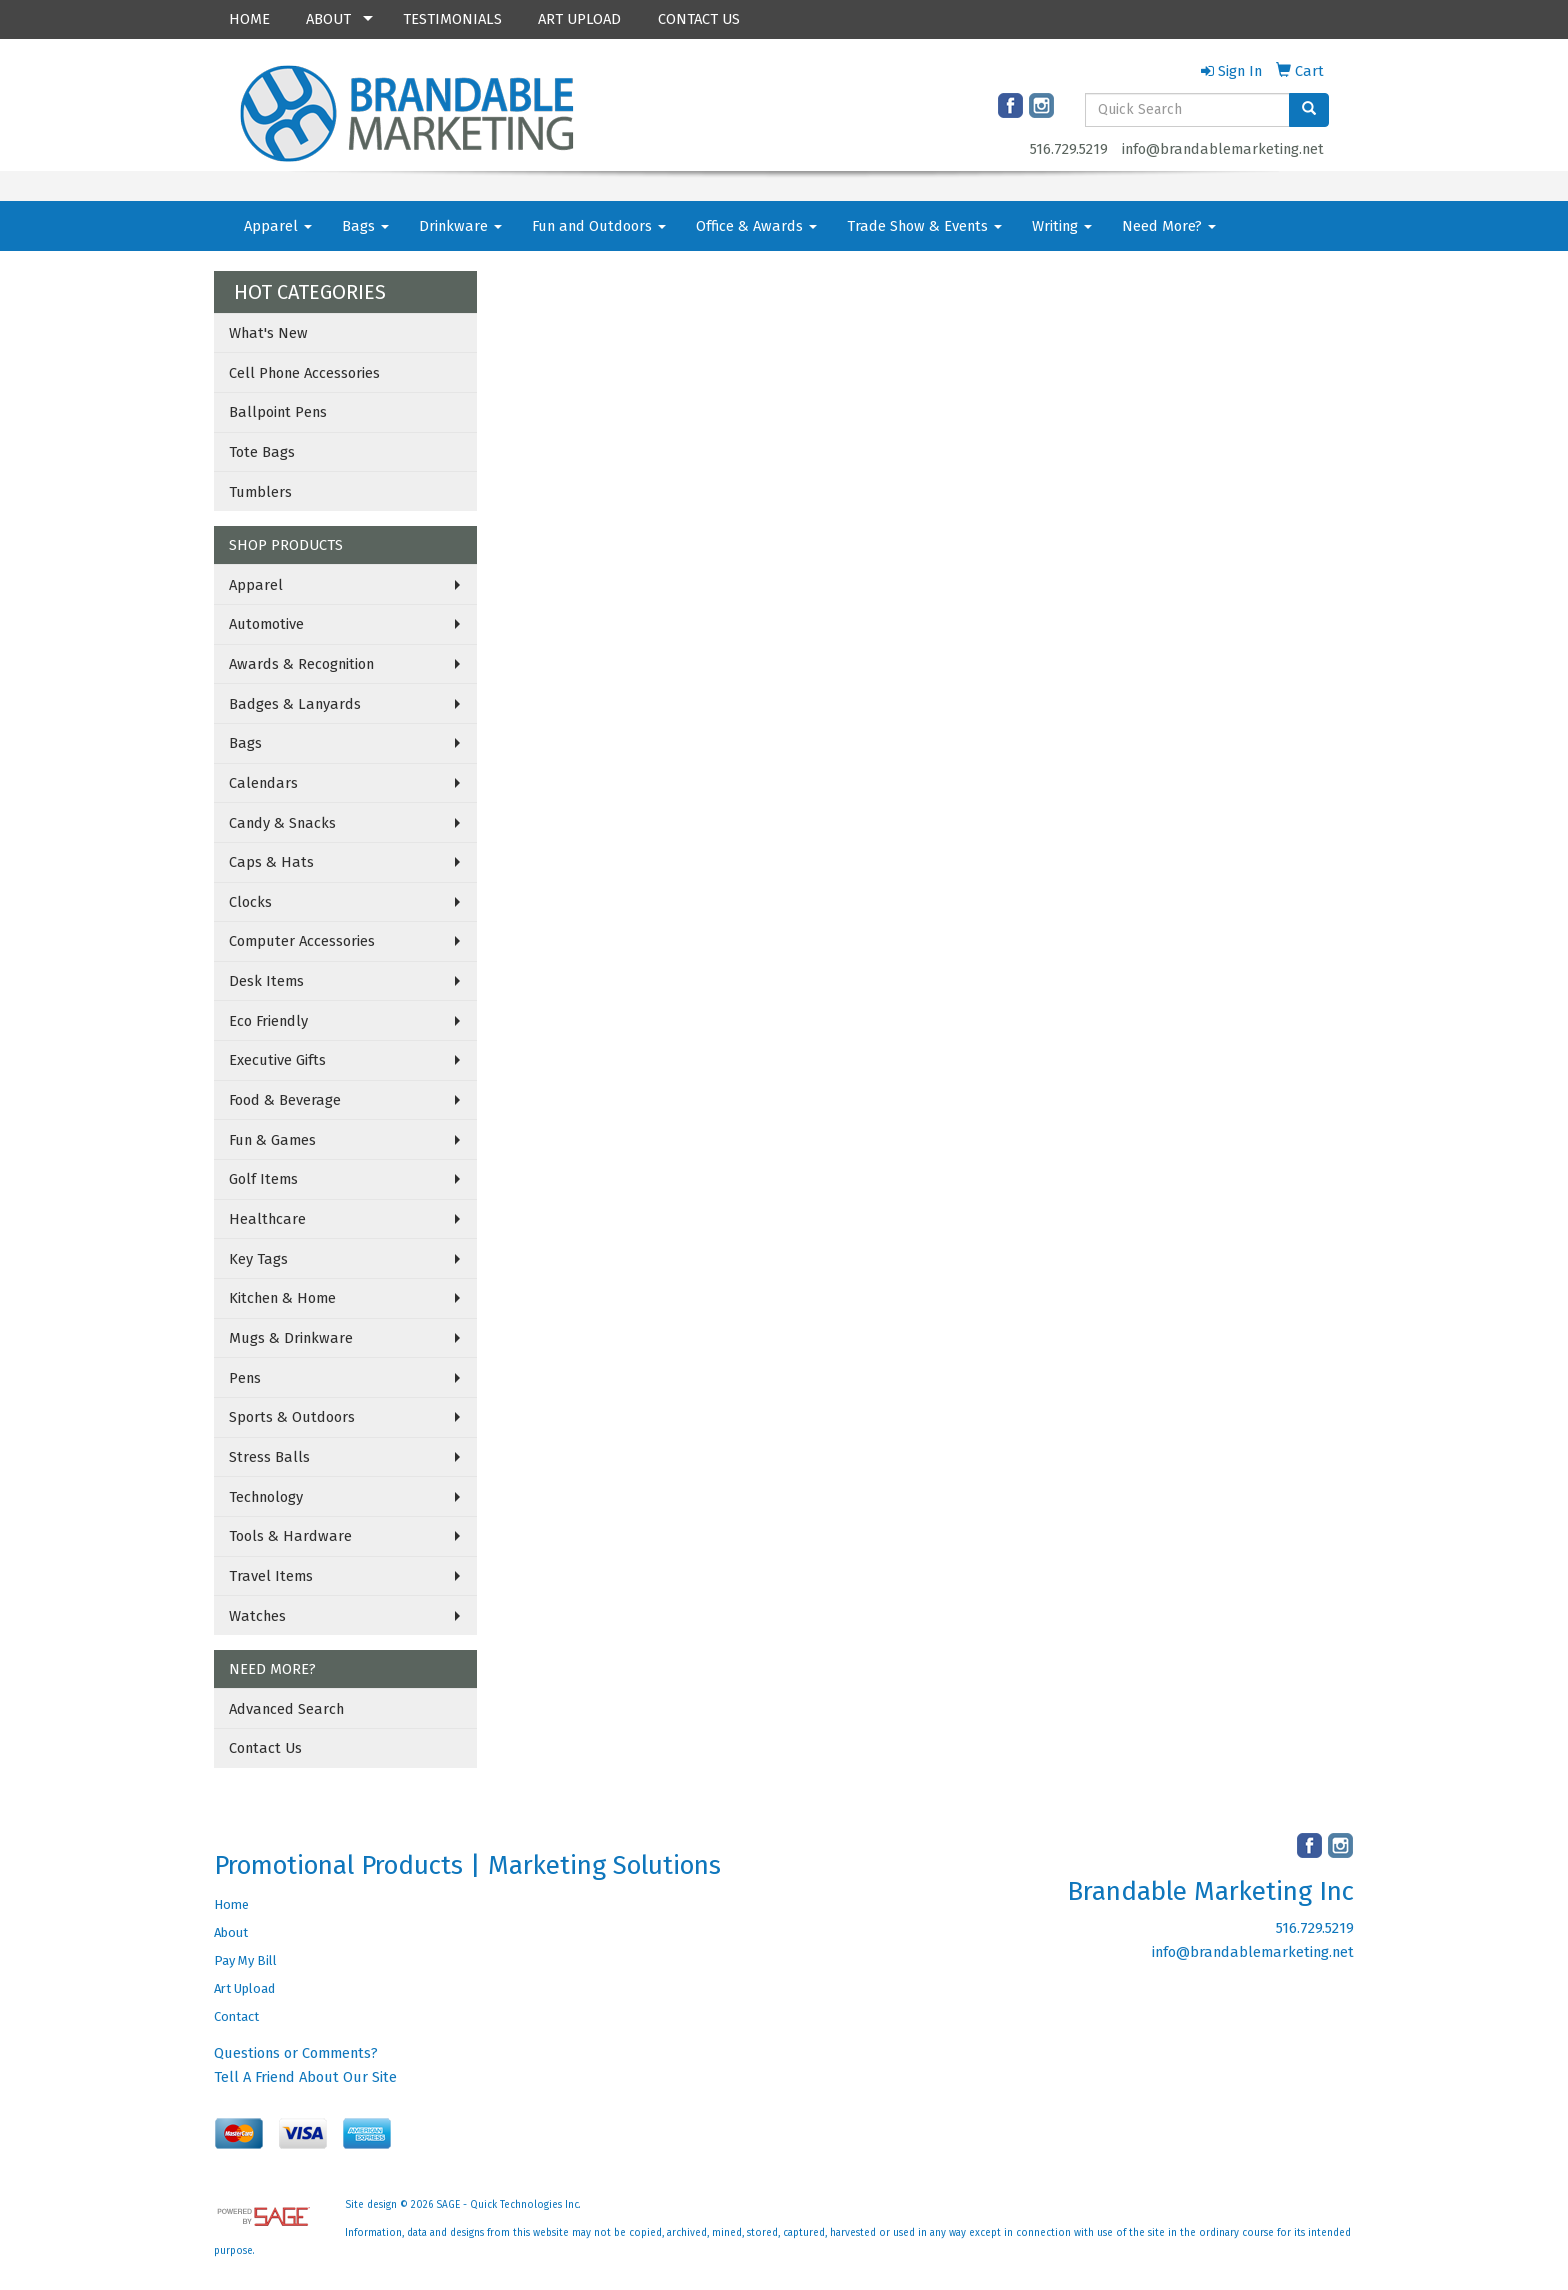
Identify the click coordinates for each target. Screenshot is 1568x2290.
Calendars (263, 783)
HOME (249, 19)
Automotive (266, 624)
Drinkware (460, 226)
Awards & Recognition (301, 664)
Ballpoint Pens (278, 412)
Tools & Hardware (290, 1536)
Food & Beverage (285, 1100)
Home (231, 1904)
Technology (266, 1497)
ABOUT (328, 19)
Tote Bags (262, 452)
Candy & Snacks (282, 823)
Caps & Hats (271, 862)
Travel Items (271, 1576)
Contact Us (265, 1748)
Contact (236, 2016)
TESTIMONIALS (452, 19)
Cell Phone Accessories (304, 373)
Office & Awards (756, 226)
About (231, 1932)
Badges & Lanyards (295, 704)
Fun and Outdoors (599, 226)
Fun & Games (272, 1140)
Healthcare (267, 1219)
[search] (1309, 110)
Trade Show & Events (924, 226)
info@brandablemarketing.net (1223, 149)
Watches (257, 1616)
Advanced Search (286, 1709)
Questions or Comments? (296, 2053)
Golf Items (263, 1179)
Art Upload (244, 1988)
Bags (365, 226)
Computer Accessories (302, 941)
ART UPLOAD (579, 19)
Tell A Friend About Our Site (305, 2077)
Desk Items (266, 981)
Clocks (250, 902)
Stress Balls (269, 1457)
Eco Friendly (268, 1021)
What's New (268, 333)
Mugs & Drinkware (291, 1338)
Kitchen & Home (282, 1298)
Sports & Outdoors (292, 1417)
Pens (245, 1378)
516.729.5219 (1069, 149)
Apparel (278, 226)
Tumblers (260, 492)
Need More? (1169, 226)
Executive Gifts (277, 1060)
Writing (1062, 226)
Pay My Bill (245, 1960)
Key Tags (258, 1259)
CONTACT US (699, 19)
